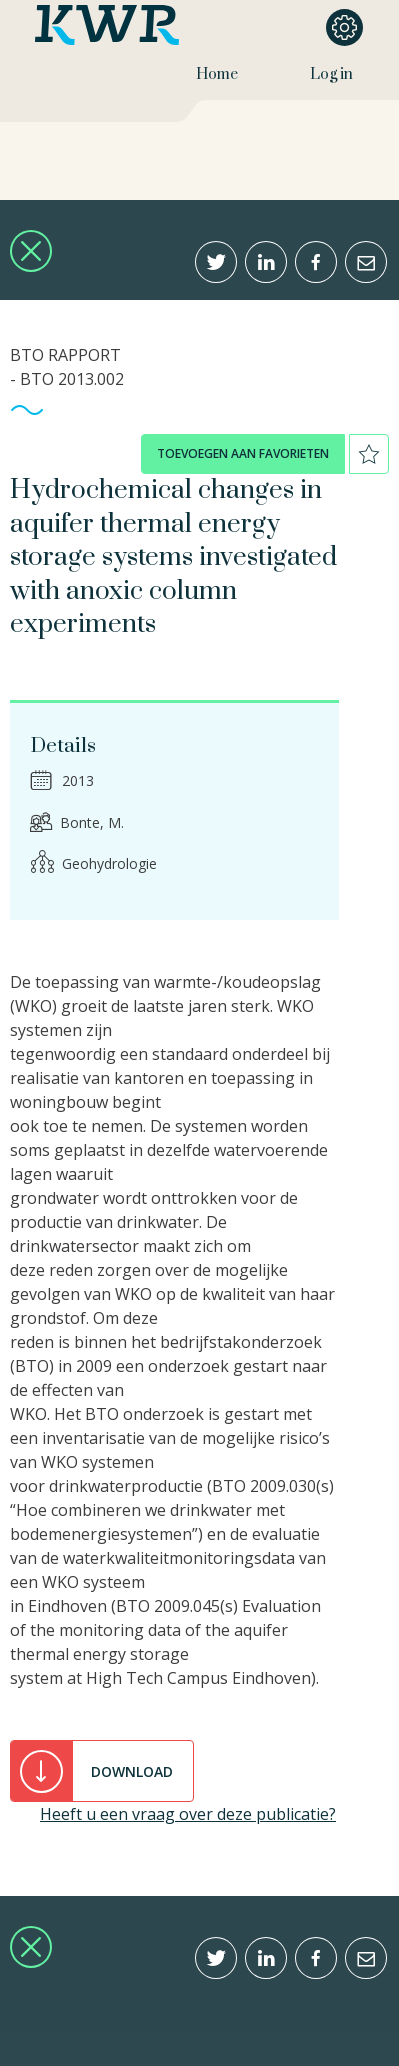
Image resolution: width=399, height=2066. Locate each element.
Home (217, 74)
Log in (331, 74)
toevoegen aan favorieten (243, 453)
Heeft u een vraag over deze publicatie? (188, 1814)
